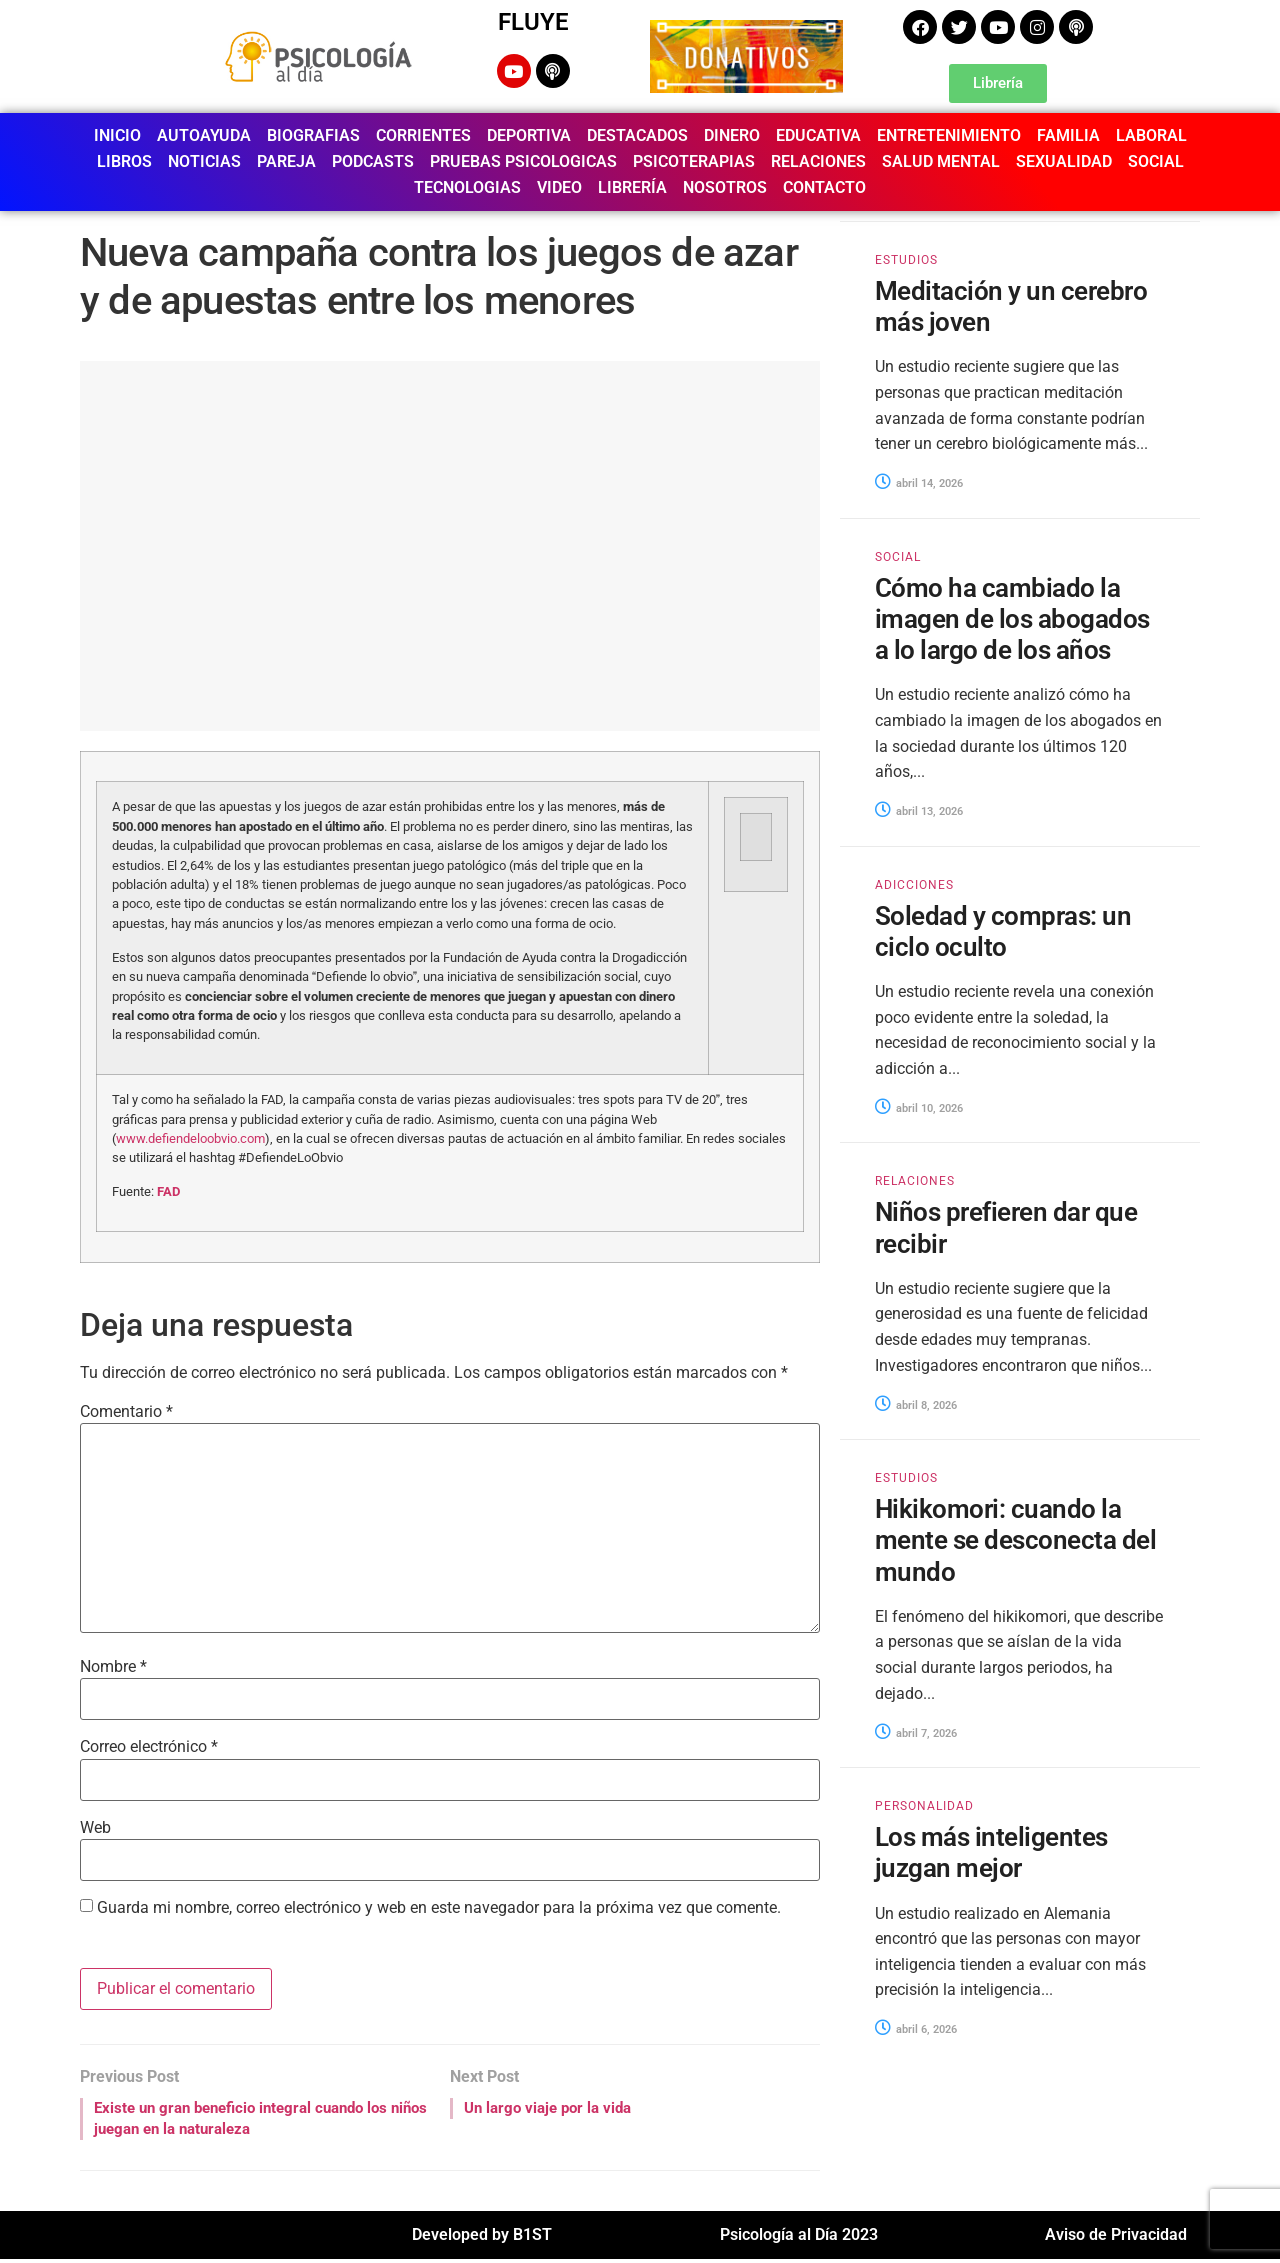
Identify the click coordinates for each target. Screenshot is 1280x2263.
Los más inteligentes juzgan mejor (991, 1852)
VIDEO (559, 187)
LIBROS (124, 161)
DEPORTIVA (529, 135)
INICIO (117, 135)
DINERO (732, 135)
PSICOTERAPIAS (694, 161)
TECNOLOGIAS (467, 187)
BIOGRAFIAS (313, 135)
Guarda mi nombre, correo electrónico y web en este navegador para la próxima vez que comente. (439, 1908)
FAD (168, 1191)
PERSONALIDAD (924, 1806)
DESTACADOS (637, 135)
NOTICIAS (204, 161)
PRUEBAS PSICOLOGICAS (523, 161)
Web (95, 1828)
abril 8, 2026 (916, 1405)
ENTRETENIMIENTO (949, 135)
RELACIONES (818, 161)
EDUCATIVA (818, 135)
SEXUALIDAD (1064, 161)
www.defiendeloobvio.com (190, 1138)
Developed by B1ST (482, 2238)
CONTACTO (824, 187)
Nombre (113, 1667)
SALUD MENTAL (941, 161)
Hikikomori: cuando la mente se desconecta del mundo (1015, 1540)
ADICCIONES (914, 885)
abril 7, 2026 (916, 1733)
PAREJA (286, 161)
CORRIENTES (423, 135)
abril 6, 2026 (916, 2029)
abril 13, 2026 (919, 811)
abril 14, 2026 (919, 483)
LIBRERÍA (632, 187)
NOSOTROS (725, 187)
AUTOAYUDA (204, 135)
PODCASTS (373, 161)
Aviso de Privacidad (1116, 2238)
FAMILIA (1068, 135)
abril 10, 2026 (919, 1108)
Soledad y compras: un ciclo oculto (1003, 931)
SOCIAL (1156, 161)
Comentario (126, 1412)
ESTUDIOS (906, 260)
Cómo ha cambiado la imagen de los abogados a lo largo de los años (1012, 619)
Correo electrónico (149, 1747)
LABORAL (1151, 135)
